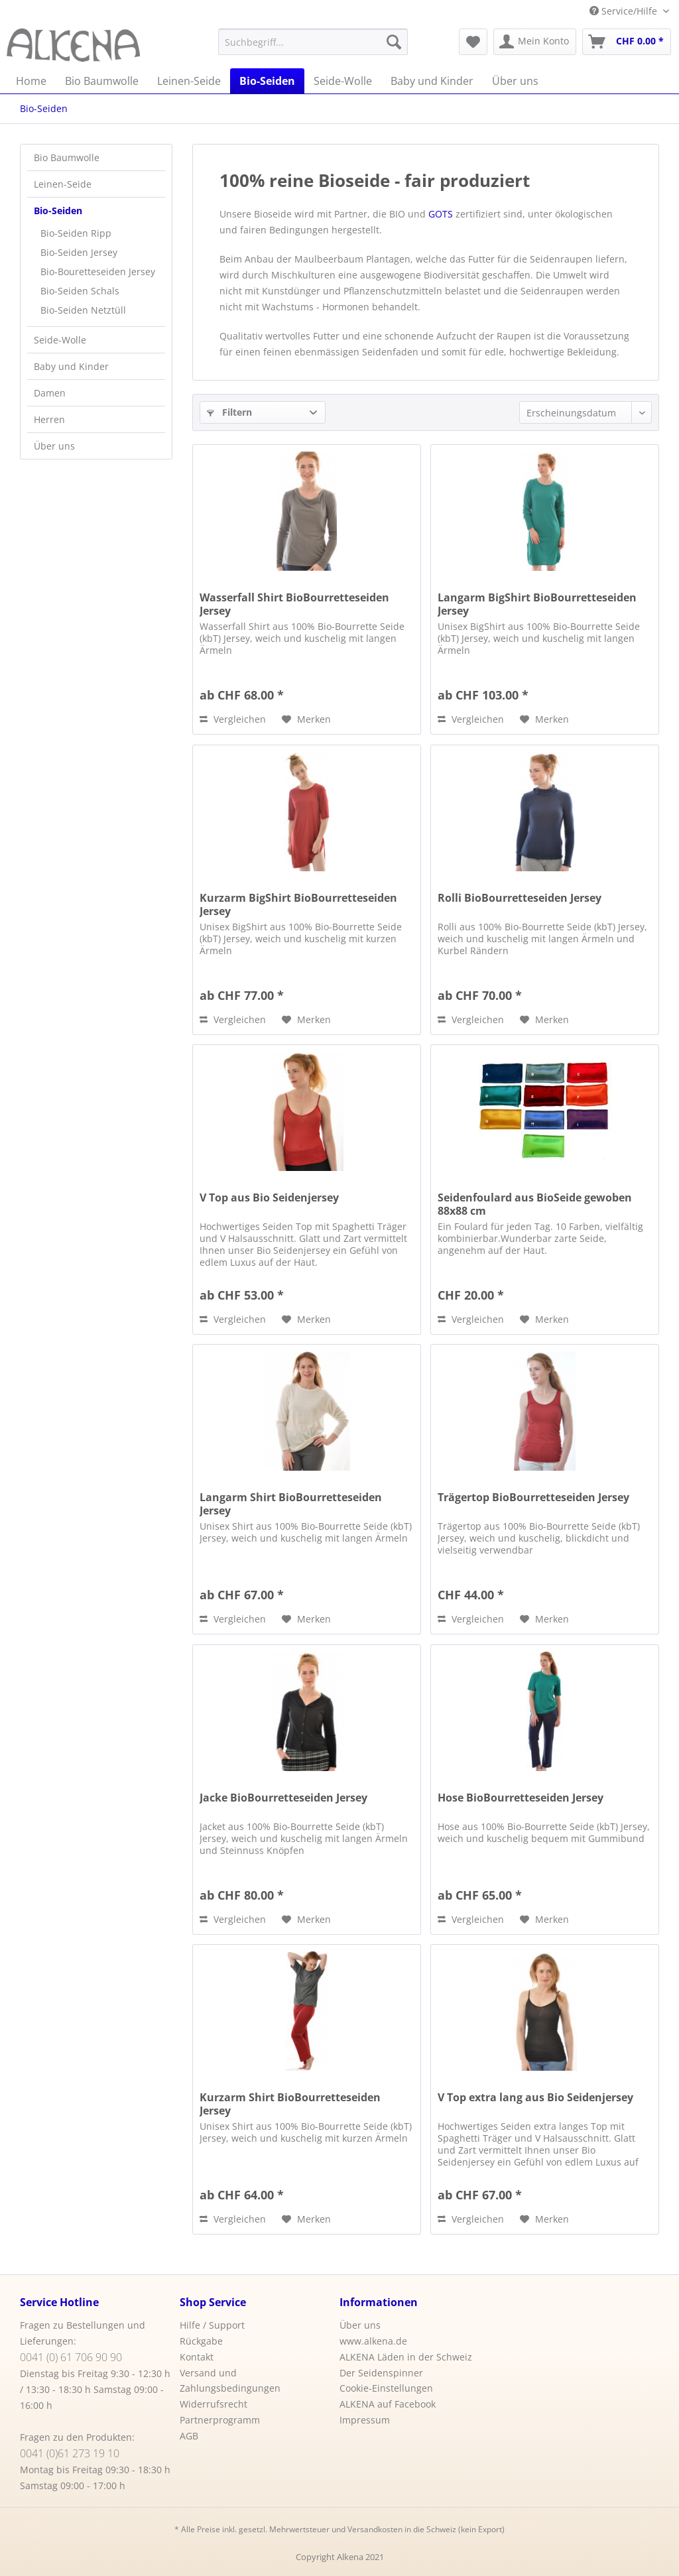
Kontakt (197, 2357)
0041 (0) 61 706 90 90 (71, 2357)
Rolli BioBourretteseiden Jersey (519, 898)
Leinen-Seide (63, 184)
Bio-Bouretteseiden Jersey (97, 271)
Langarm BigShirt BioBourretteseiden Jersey (537, 604)
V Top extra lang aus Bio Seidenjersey (535, 2098)
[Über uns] (515, 80)
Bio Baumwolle (66, 157)
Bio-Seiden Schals (79, 290)
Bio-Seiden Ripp (75, 233)
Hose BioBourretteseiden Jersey (520, 1798)
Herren (49, 419)
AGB (189, 2435)
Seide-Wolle (60, 340)
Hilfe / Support (212, 2325)
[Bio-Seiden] (267, 80)
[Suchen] (394, 42)
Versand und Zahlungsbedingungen (230, 2380)
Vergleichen (233, 719)
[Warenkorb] (626, 42)
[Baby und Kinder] (432, 80)
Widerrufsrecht (213, 2404)
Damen (50, 393)
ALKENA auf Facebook (388, 2404)
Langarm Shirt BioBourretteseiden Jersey (291, 1504)
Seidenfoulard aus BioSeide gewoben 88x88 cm (535, 1204)
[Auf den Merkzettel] (306, 719)
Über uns (54, 446)
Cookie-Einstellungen (386, 2388)
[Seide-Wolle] (342, 80)
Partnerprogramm (220, 2420)
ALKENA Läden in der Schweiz (406, 2357)
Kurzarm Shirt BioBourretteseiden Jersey (290, 2104)
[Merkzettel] (473, 42)
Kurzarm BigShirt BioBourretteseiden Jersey (298, 904)
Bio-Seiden (58, 210)
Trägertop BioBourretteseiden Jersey (533, 1497)
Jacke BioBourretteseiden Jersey (283, 1798)
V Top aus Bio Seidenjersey (269, 1198)
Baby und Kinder (71, 366)
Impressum (365, 2420)
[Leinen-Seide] (189, 80)
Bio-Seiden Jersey (78, 252)
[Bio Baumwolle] (102, 80)
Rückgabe (201, 2341)
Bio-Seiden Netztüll (83, 310)
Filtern (229, 412)
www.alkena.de (373, 2341)
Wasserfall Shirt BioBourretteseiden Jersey (294, 604)
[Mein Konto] (534, 42)
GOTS (440, 214)
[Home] (31, 80)
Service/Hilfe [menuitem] (624, 11)
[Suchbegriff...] (313, 42)
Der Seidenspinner (381, 2372)
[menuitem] (313, 42)
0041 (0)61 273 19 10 (69, 2453)
